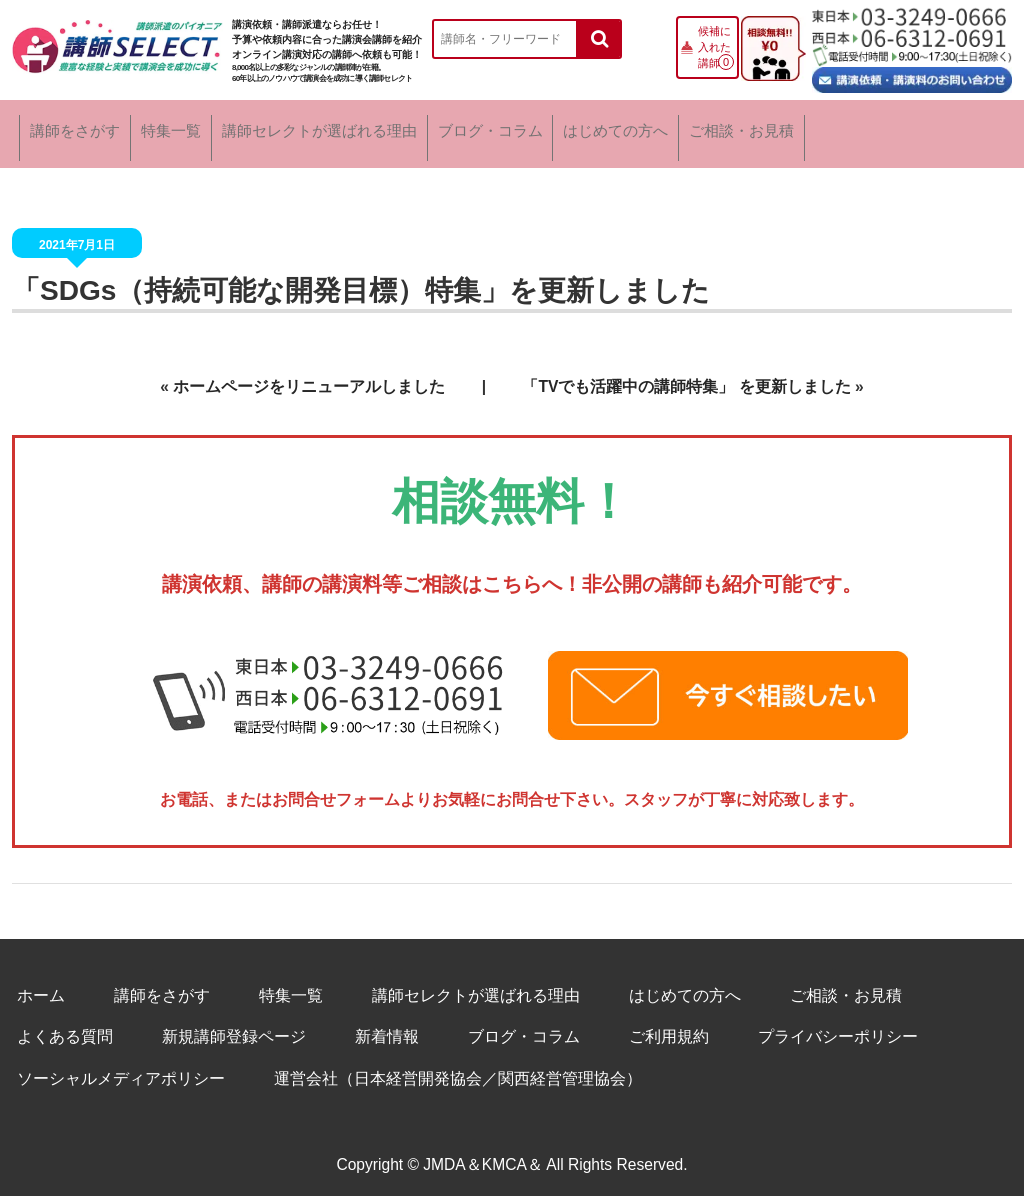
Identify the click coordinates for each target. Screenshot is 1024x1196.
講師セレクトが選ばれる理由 (395, 129)
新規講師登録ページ (234, 1027)
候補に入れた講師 (714, 47)
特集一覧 (210, 129)
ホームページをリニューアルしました (309, 377)
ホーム (41, 986)
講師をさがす (79, 129)
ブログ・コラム (601, 129)
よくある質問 (65, 1027)
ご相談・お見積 (924, 129)
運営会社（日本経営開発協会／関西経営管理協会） (458, 1069)
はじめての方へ (762, 129)
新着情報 (387, 1027)
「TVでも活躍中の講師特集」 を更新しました (686, 377)
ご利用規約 (669, 1027)
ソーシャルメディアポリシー (121, 1069)
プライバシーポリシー (838, 1027)
